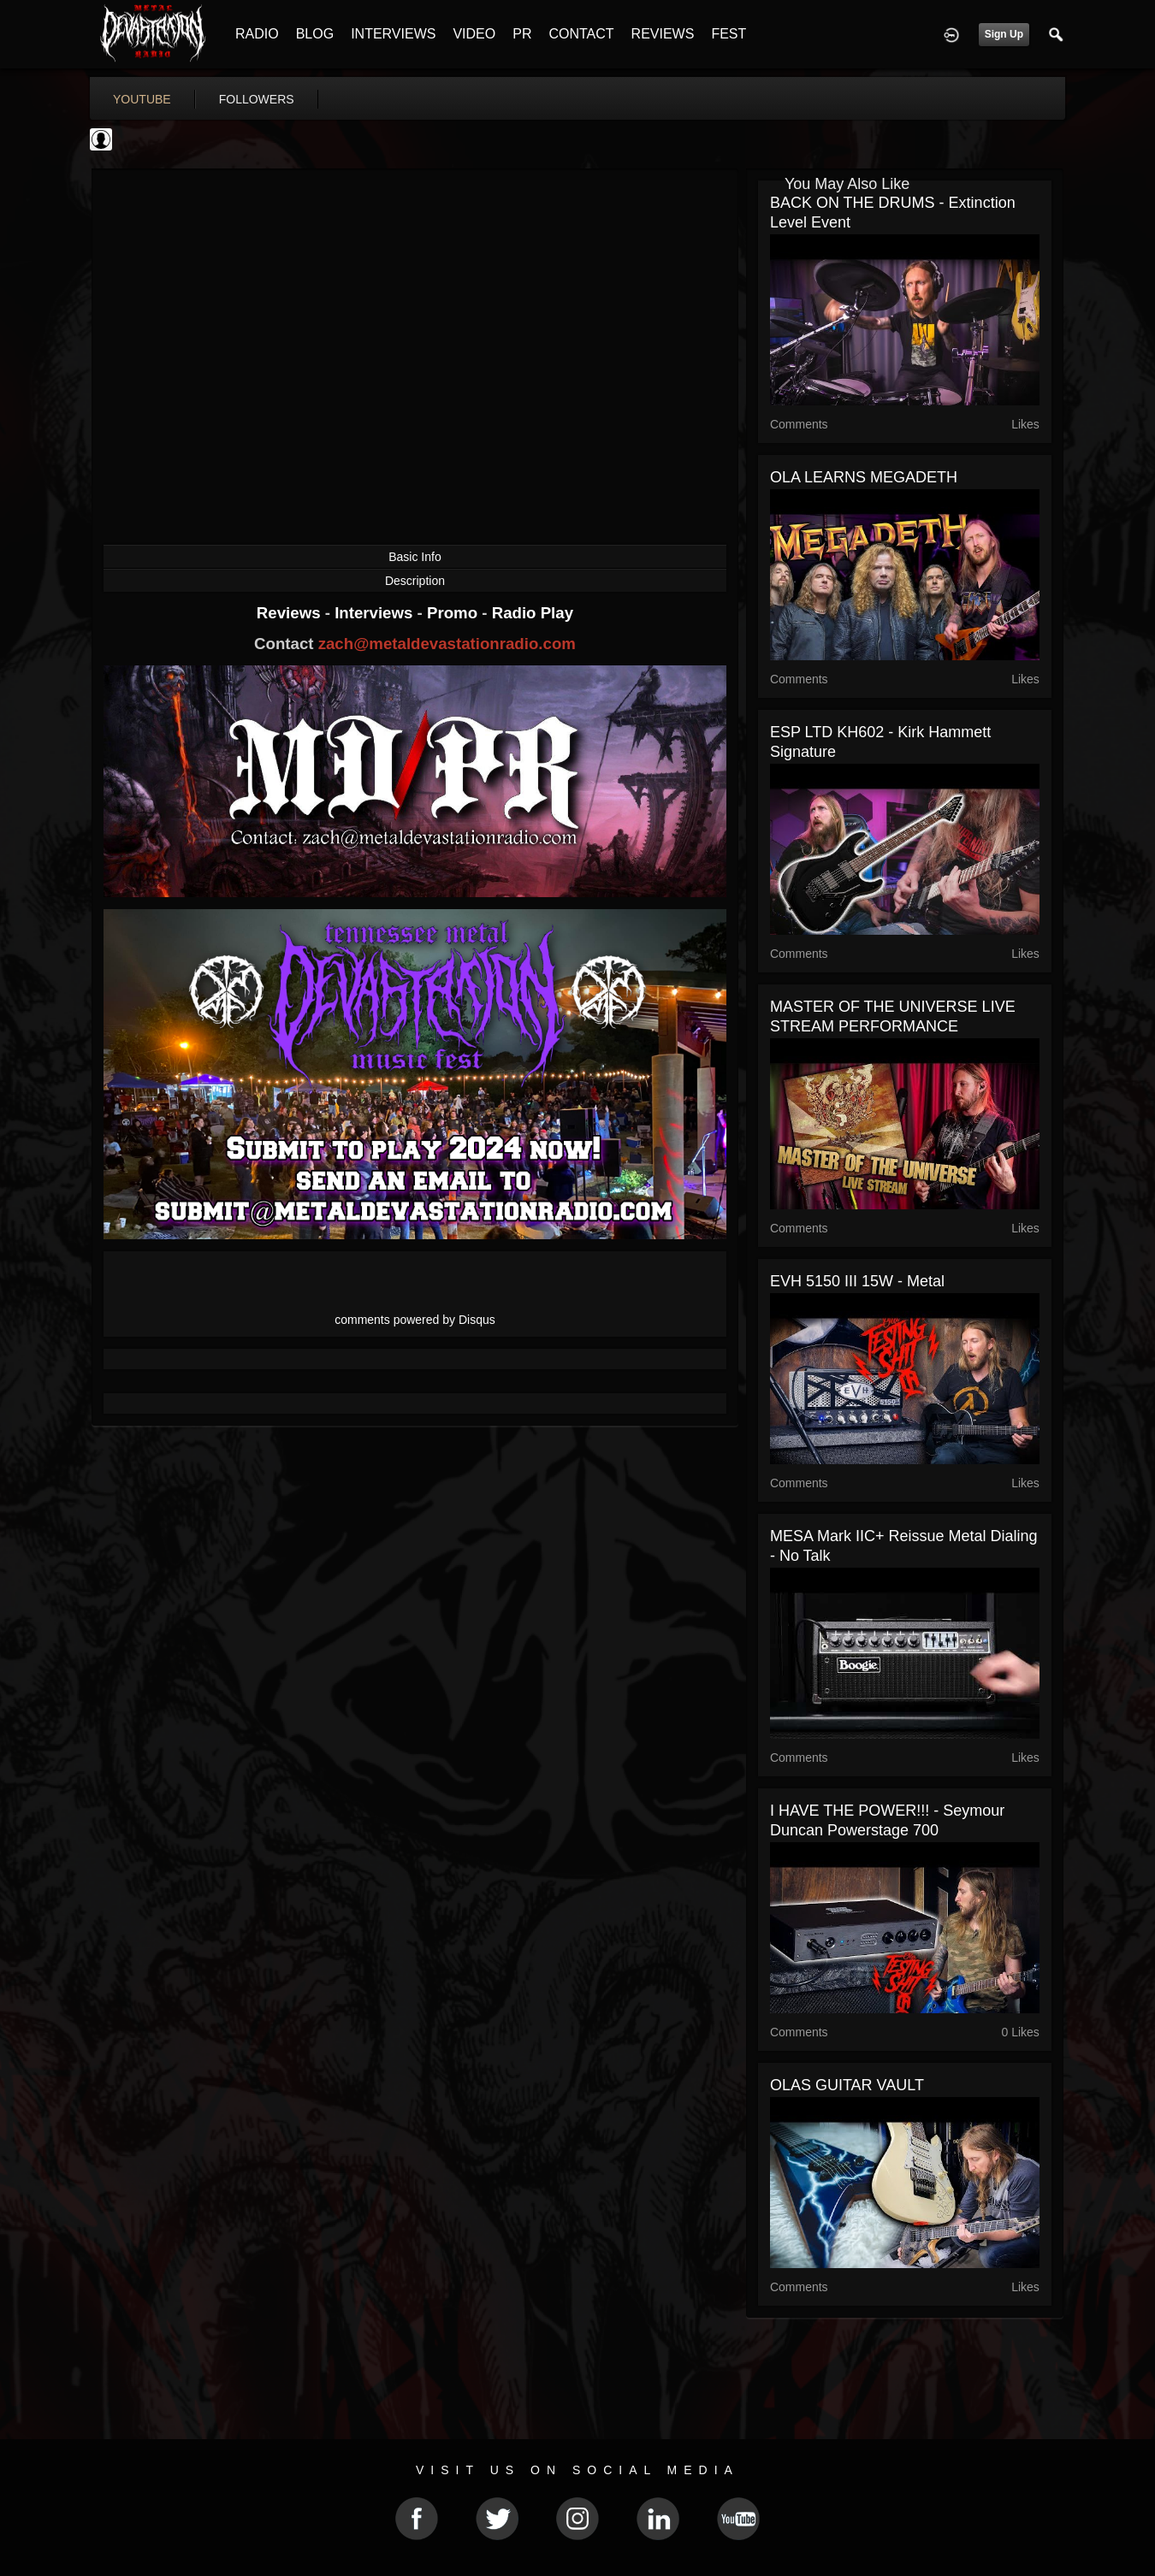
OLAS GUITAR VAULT (847, 2085)
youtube (142, 99)
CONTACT (580, 34)
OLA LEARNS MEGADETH (863, 477)
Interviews (376, 613)
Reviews (291, 613)
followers (256, 99)
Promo (454, 613)
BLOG (315, 34)
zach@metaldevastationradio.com (447, 644)
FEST (728, 34)
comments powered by (415, 1319)
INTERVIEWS (393, 34)
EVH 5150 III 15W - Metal (857, 1281)
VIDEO (474, 34)
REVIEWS (663, 34)
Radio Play (532, 613)
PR (521, 34)
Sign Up (1004, 34)
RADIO (257, 34)
